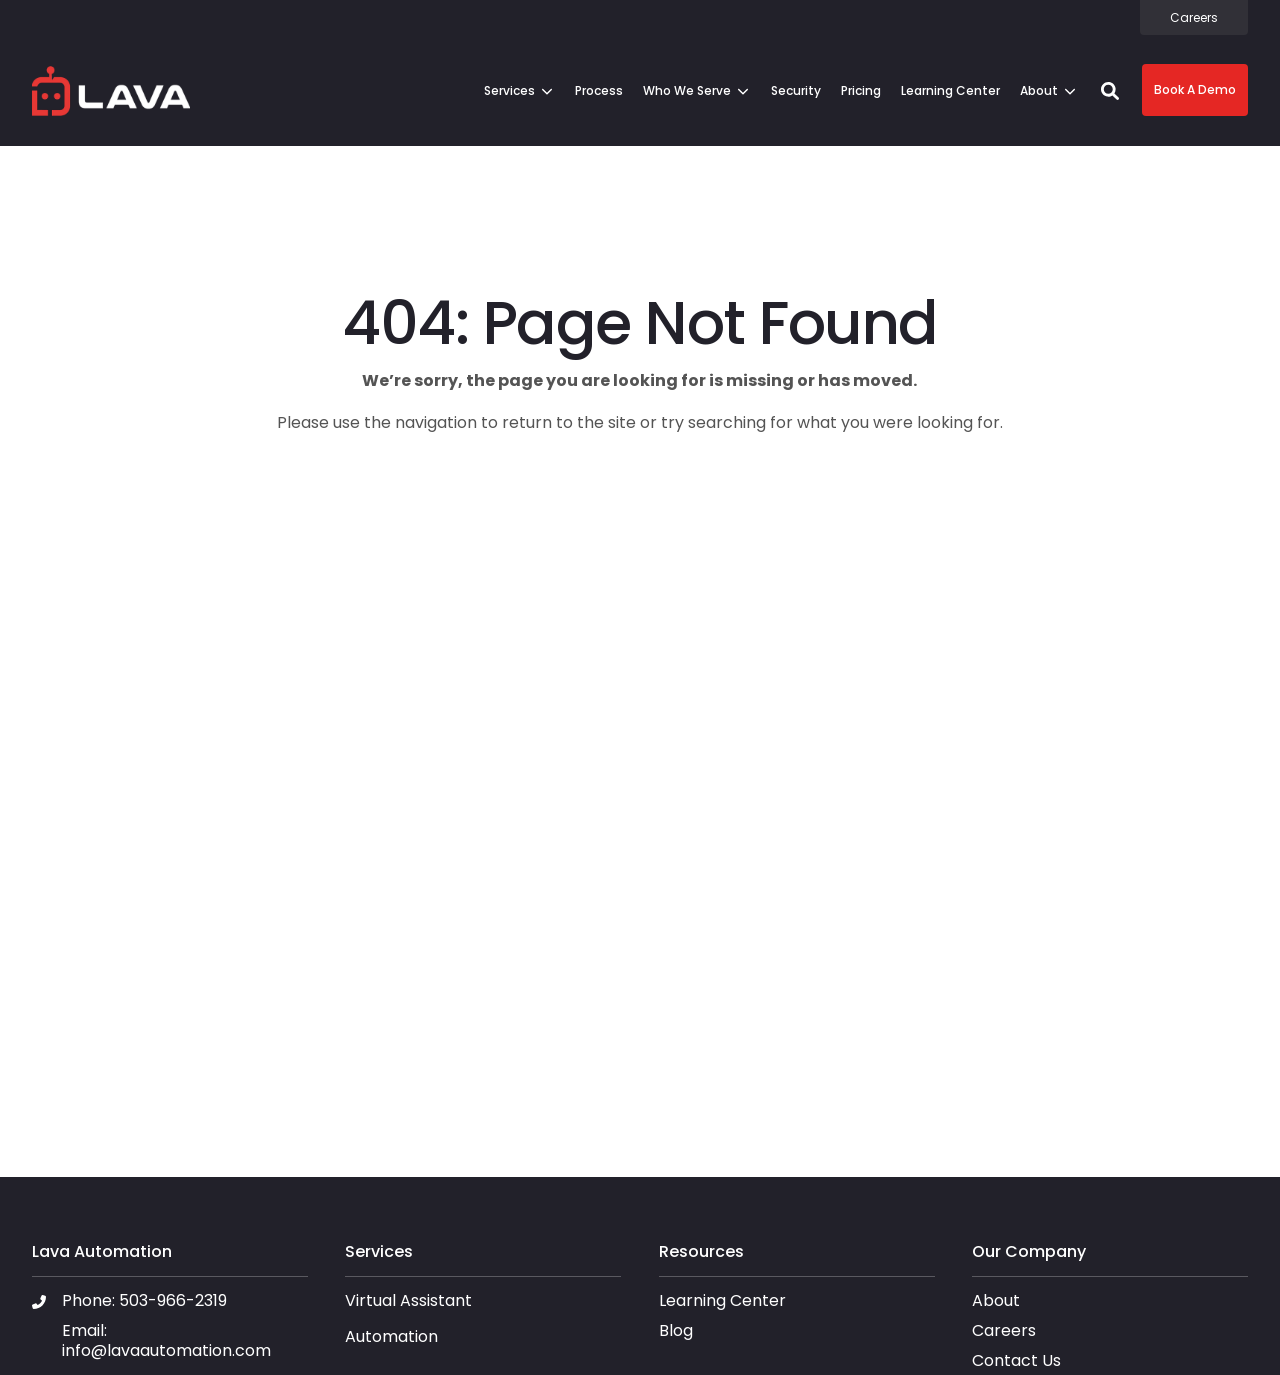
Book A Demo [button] (1195, 89)
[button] (1110, 91)
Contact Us (1016, 1360)
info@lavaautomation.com (166, 1350)
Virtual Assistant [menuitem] (408, 1301)
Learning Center (722, 1300)
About (1039, 90)
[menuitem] (1194, 17)
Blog (676, 1330)
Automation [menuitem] (391, 1337)
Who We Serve (687, 90)
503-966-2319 (173, 1300)
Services (509, 90)
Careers (1004, 1330)
